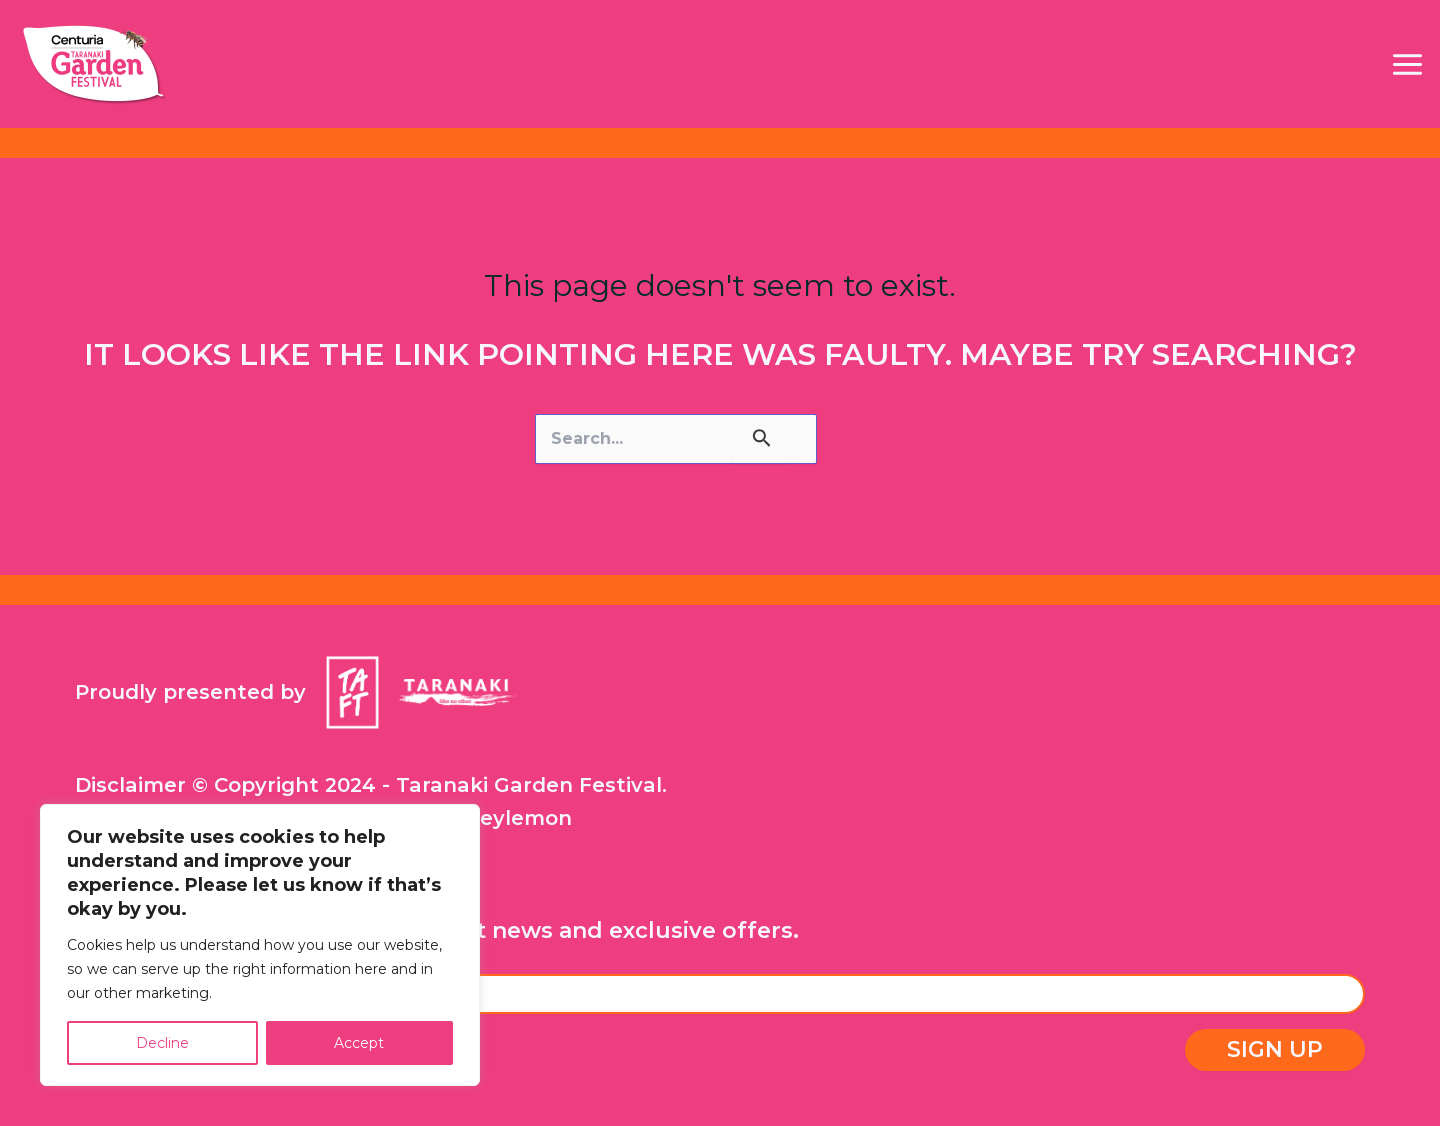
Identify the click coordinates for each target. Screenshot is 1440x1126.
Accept (359, 1043)
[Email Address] (720, 994)
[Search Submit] (762, 439)
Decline (162, 1043)
